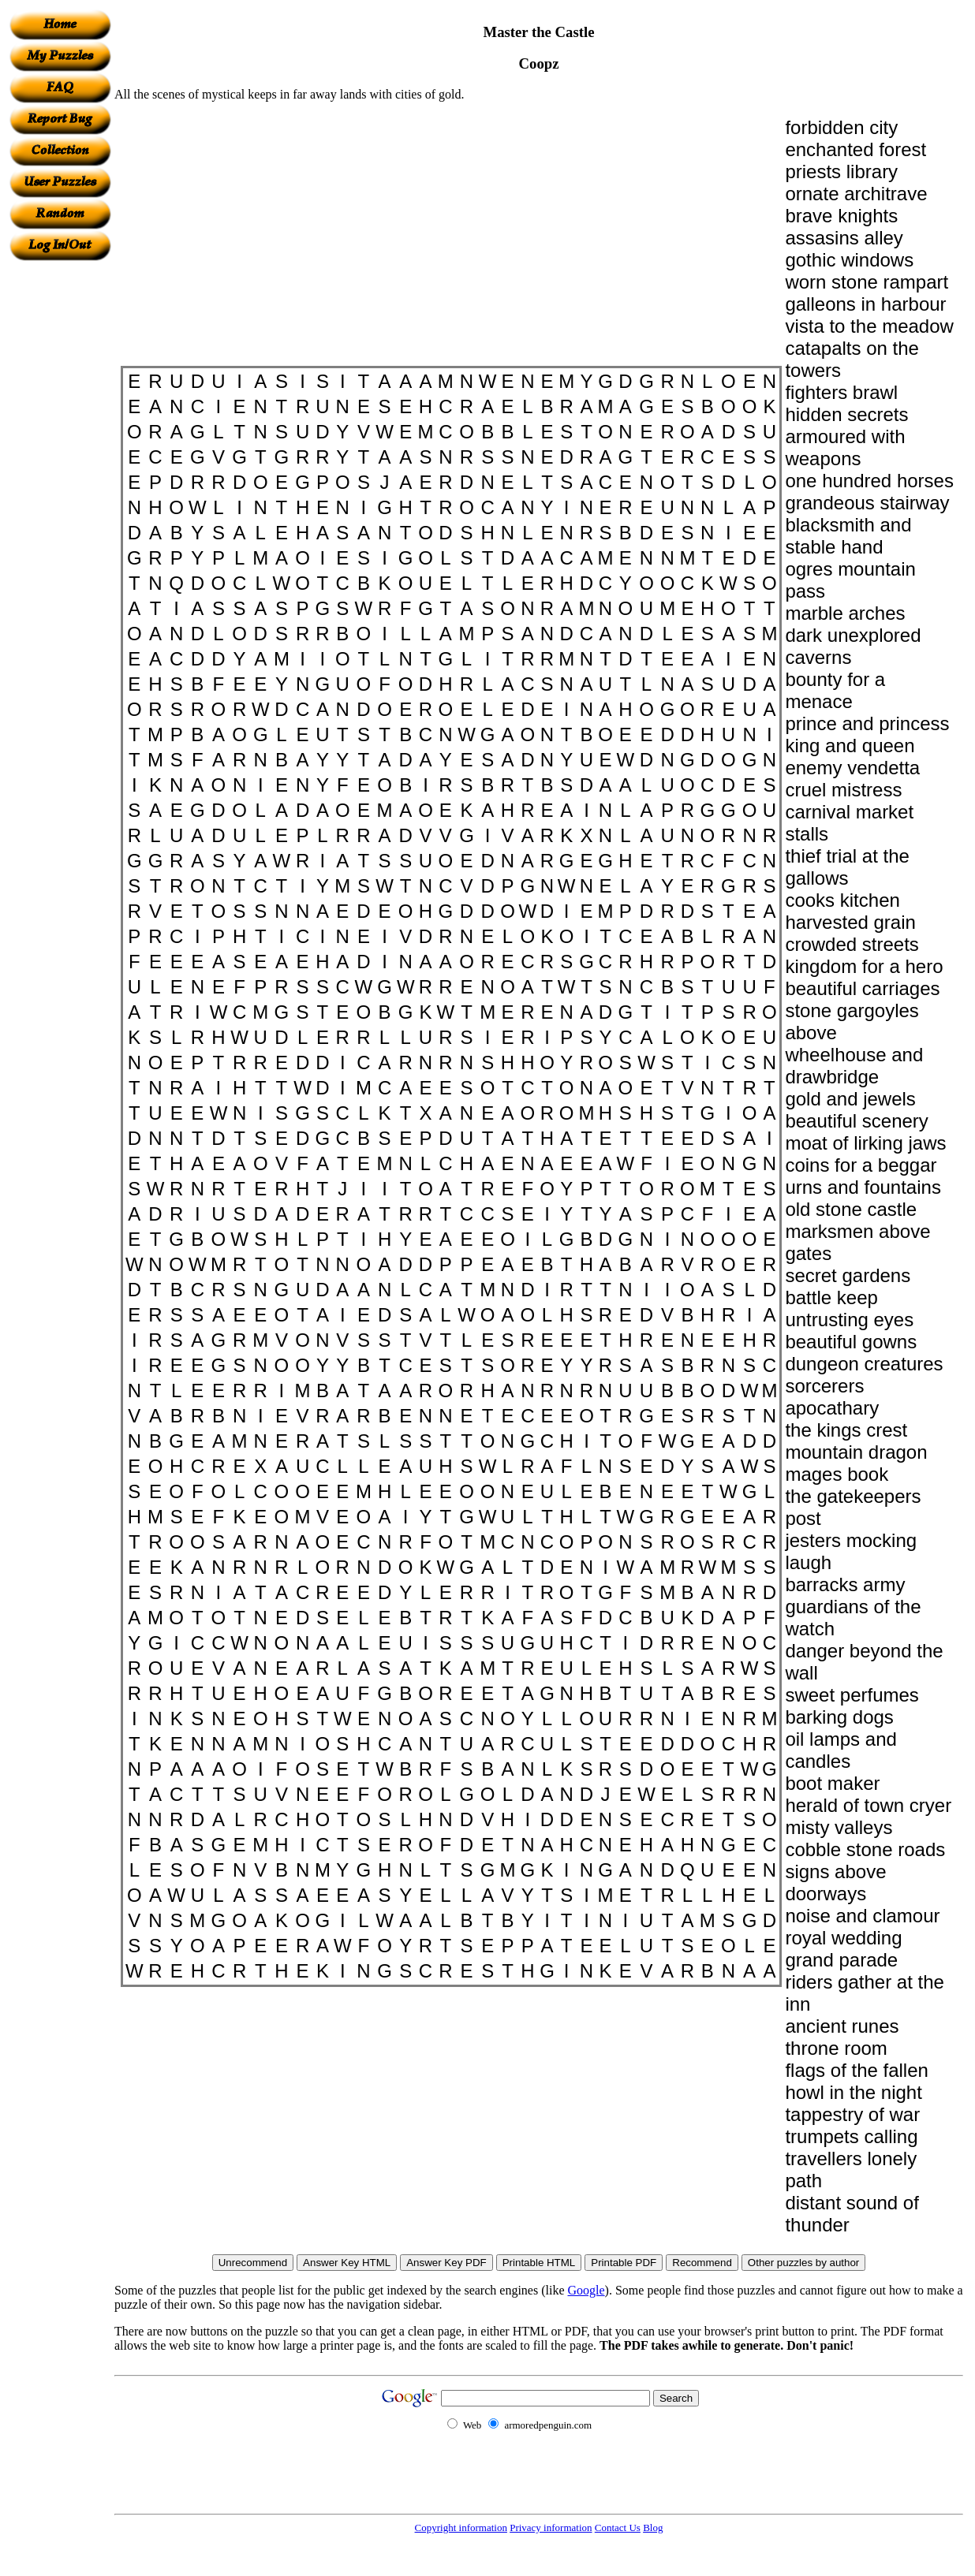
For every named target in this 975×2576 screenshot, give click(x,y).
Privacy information (551, 2527)
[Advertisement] (60, 497)
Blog (653, 2527)
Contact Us (618, 2527)
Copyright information (461, 2527)
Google (586, 2290)
